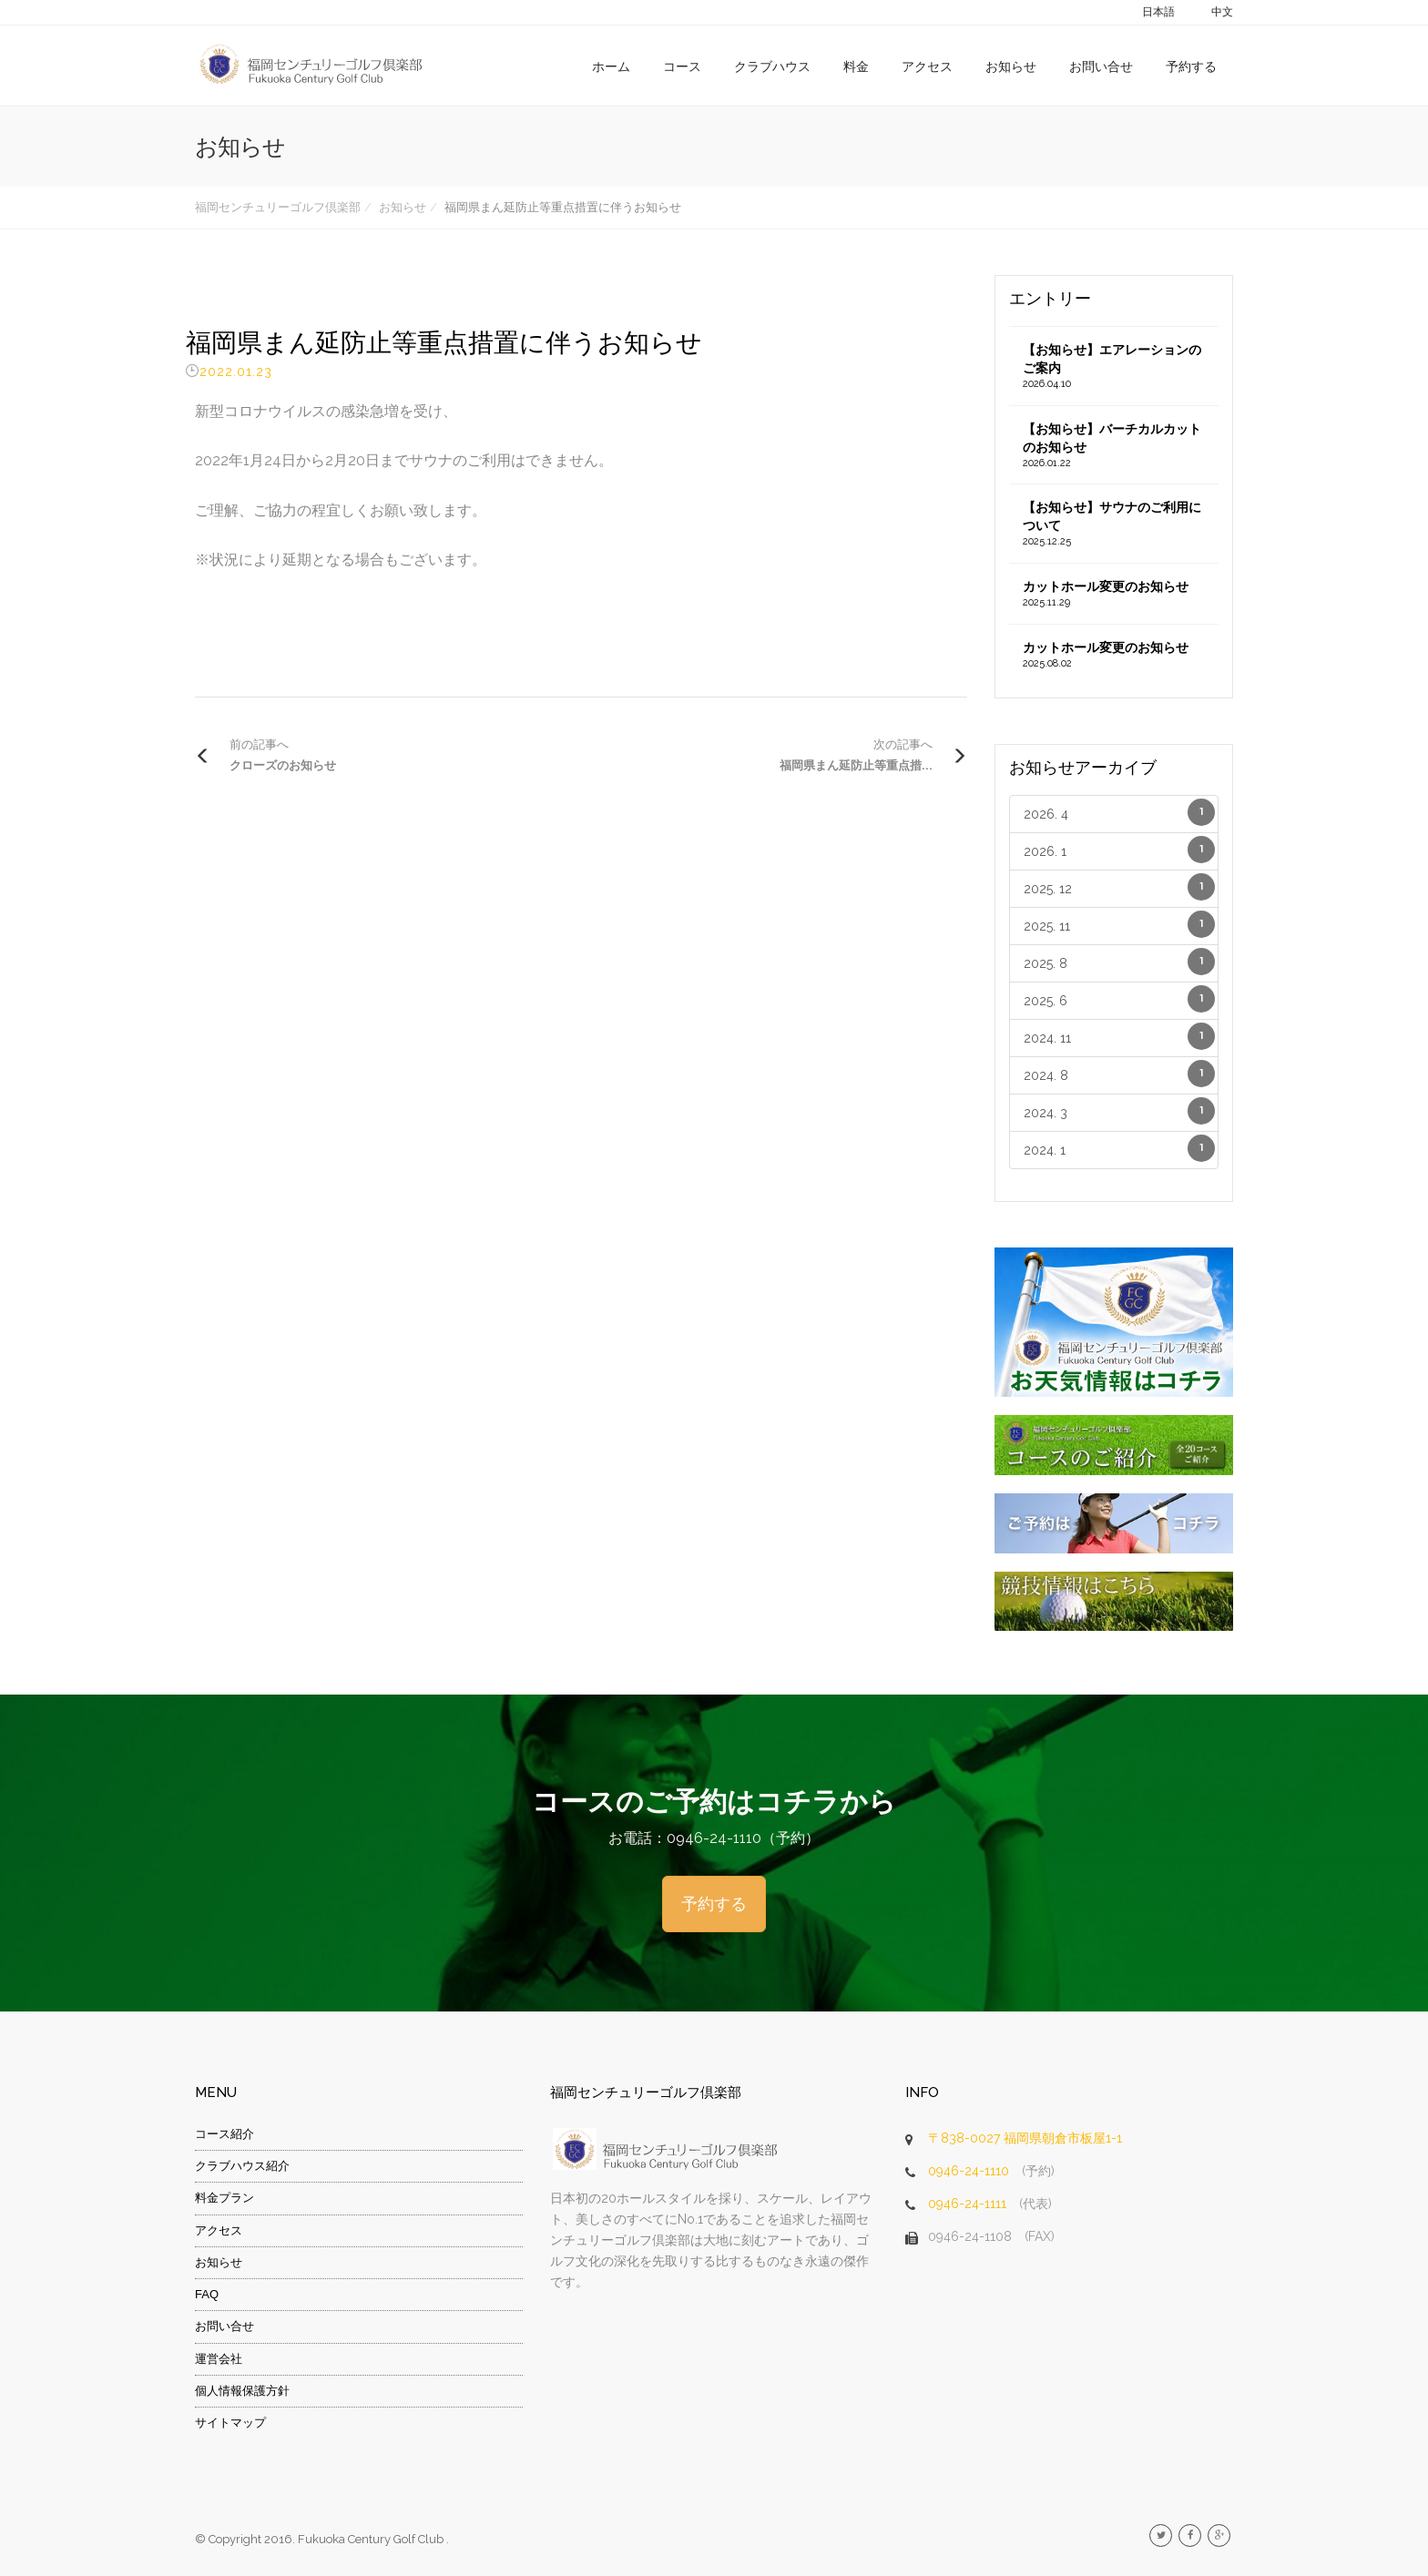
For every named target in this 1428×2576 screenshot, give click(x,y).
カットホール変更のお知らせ (1114, 594)
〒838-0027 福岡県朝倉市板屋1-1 (1025, 2138)
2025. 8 (1120, 961)
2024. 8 (1120, 1073)
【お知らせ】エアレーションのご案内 (1114, 367)
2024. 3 (1120, 1111)
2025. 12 (1120, 887)
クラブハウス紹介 (242, 2166)
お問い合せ (1101, 66)
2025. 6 (1120, 999)
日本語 (1158, 11)
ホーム (611, 66)
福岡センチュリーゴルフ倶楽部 (278, 207)
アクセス (927, 66)
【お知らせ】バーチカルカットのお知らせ (1114, 446)
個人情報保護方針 (242, 2391)
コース (682, 66)
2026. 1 (1120, 849)
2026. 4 (1120, 812)
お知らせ (1010, 66)
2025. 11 (1120, 924)
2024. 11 (1120, 1036)
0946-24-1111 (967, 2203)
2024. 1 (1120, 1148)
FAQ (207, 2294)
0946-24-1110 (968, 2171)
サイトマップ (230, 2422)
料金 (856, 66)
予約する (1191, 66)
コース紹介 (224, 2134)
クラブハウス (772, 66)
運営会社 (218, 2359)
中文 (1222, 11)
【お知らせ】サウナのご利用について (1114, 524)
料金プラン (224, 2197)
